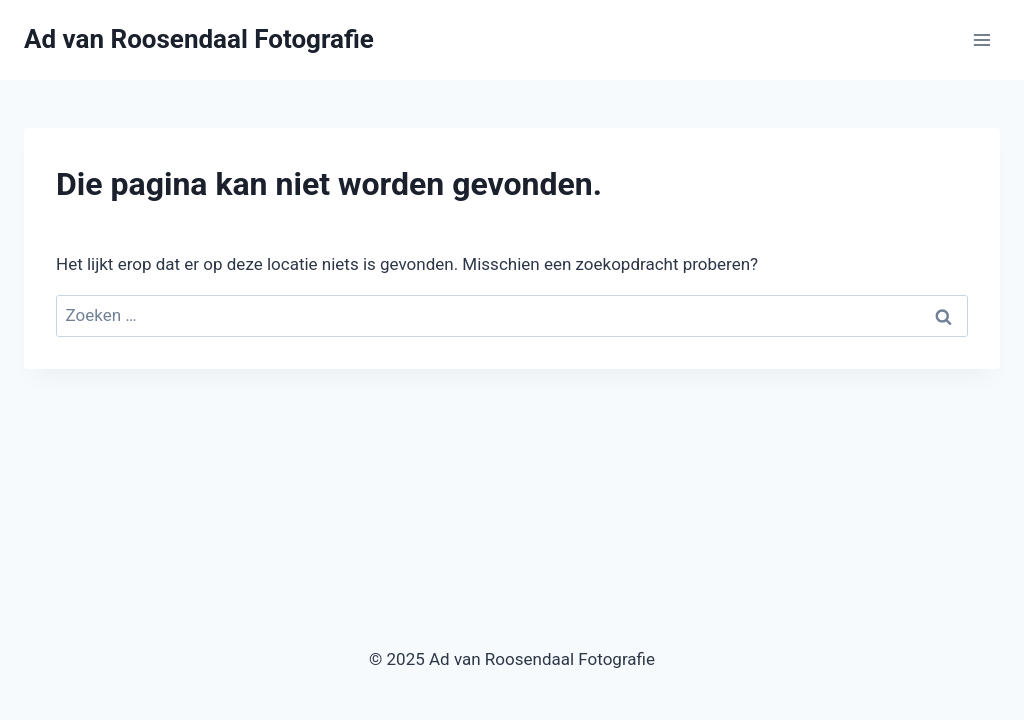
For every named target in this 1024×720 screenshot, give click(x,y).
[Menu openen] (981, 39)
